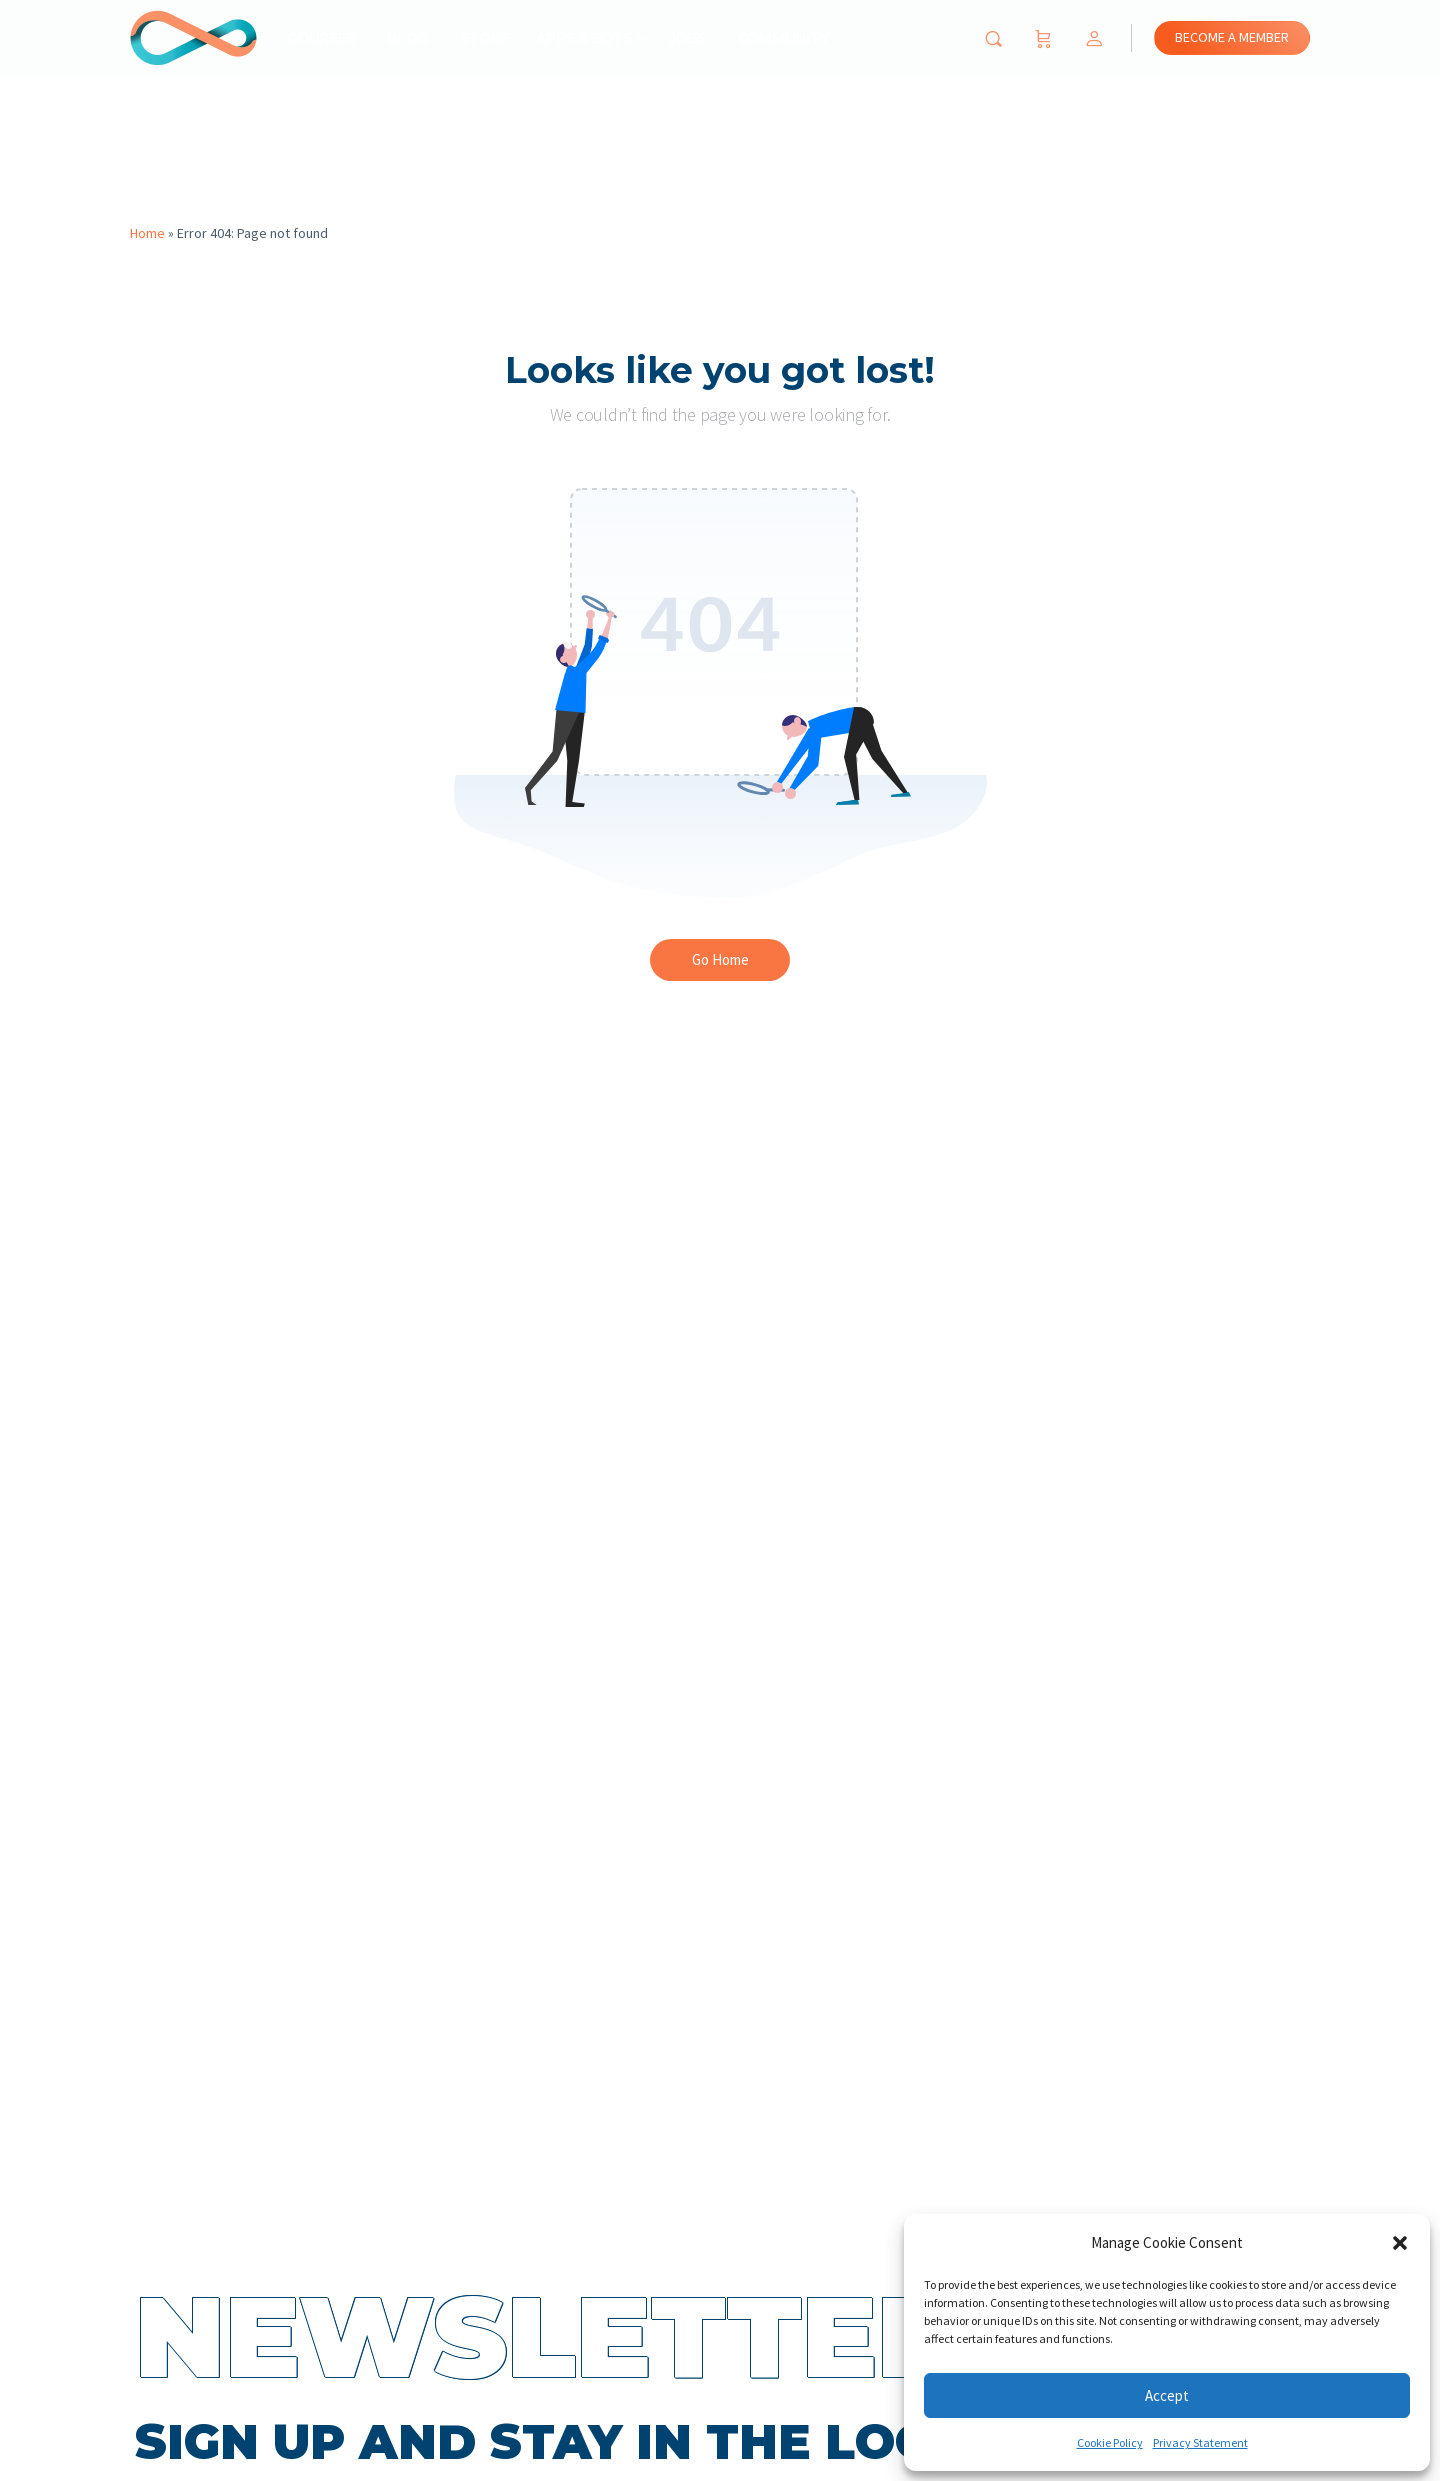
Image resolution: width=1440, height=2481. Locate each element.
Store (484, 38)
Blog (407, 38)
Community (783, 38)
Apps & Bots (583, 38)
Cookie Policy (1110, 2442)
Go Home (720, 959)
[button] (1400, 2243)
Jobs (687, 38)
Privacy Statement (1200, 2442)
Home (147, 233)
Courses (321, 38)
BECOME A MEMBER (1232, 37)
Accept (1167, 2395)
